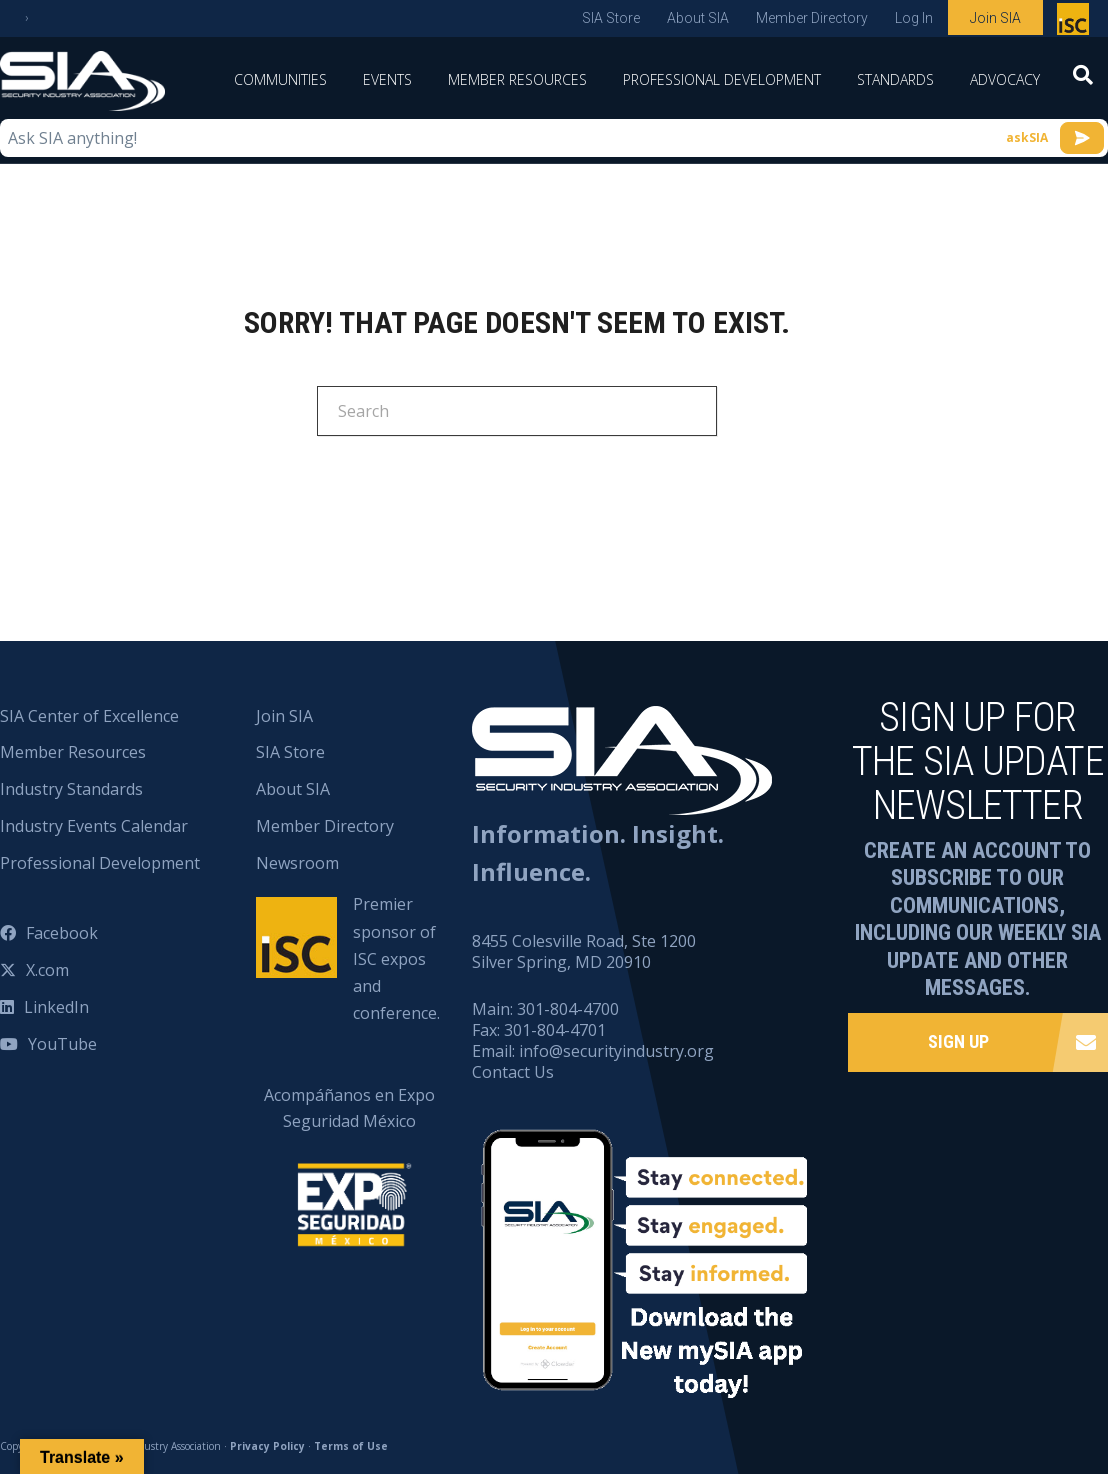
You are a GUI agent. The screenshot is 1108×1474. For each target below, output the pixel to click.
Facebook (62, 933)
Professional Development (722, 79)
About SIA (698, 18)
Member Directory (812, 18)
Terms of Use (351, 1446)
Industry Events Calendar (94, 826)
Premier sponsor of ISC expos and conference (1075, 23)
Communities (280, 79)
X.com (47, 970)
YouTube (62, 1044)
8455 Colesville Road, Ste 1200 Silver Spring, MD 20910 (584, 951)
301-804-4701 (555, 1030)
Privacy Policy (267, 1446)
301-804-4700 (568, 1009)
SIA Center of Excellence (89, 716)
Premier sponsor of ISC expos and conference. (396, 958)
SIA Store (611, 18)
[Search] (1083, 81)
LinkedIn (56, 1007)
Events (387, 79)
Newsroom (297, 863)
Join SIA (995, 18)
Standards (895, 79)
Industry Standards (71, 789)
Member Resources (517, 79)
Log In (914, 18)
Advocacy (1005, 79)
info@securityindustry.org (616, 1051)
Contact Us (513, 1072)
